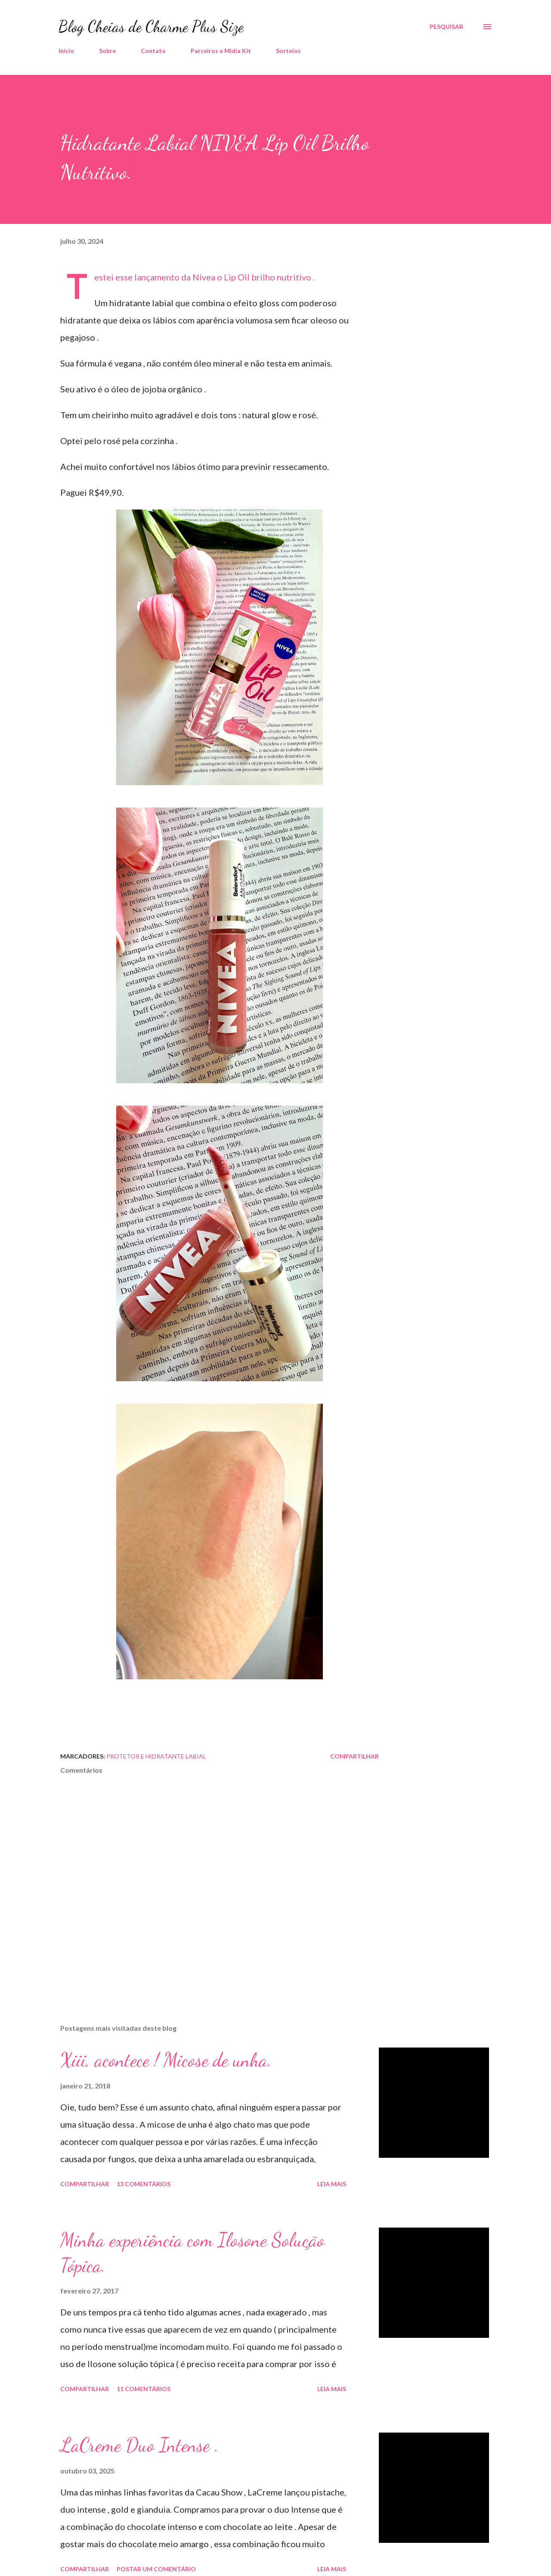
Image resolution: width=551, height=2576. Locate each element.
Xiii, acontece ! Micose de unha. (166, 2060)
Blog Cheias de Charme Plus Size (151, 26)
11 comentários (143, 2389)
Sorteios (288, 50)
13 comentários (143, 2184)
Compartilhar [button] (354, 1756)
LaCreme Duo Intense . (139, 2445)
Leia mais (331, 2184)
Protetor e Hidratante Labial (156, 1756)
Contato (153, 50)
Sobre (107, 50)
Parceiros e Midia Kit (221, 50)
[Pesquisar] (446, 26)
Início (66, 50)
